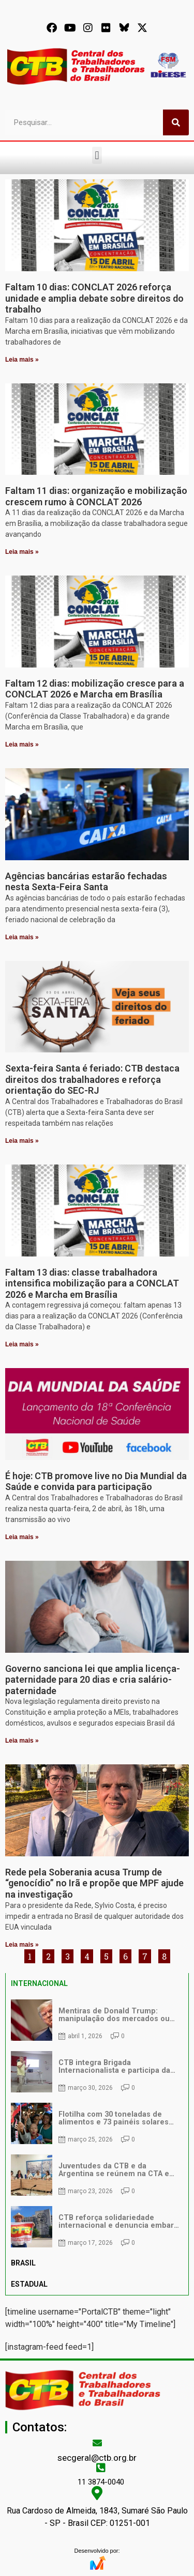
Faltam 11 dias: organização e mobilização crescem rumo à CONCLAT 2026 (96, 496)
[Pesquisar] (176, 122)
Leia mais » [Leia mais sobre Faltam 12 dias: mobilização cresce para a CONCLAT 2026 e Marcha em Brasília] (22, 744)
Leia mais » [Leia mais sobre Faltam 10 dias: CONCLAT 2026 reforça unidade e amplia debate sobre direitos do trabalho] (22, 359)
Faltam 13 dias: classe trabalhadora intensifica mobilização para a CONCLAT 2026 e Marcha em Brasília (92, 1283)
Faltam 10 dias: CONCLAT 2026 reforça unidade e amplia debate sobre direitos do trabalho (94, 298)
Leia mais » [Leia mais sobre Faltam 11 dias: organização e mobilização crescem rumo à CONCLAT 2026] (22, 551)
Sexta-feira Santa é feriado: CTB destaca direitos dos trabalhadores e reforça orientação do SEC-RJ (92, 1079)
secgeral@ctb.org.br (97, 2458)
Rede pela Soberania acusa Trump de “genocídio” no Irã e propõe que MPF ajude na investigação (94, 1883)
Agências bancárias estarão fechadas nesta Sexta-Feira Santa (86, 882)
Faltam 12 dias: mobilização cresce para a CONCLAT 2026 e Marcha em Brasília (94, 689)
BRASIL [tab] (23, 2263)
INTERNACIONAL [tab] (39, 1983)
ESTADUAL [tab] (29, 2284)
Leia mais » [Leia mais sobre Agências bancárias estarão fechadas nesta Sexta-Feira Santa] (22, 937)
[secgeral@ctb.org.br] (97, 2442)
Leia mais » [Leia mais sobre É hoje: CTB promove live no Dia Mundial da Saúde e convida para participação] (22, 1537)
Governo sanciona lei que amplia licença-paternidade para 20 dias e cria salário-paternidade (92, 1679)
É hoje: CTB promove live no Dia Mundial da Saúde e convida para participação (96, 1481)
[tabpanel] (97, 2123)
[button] (97, 155)
